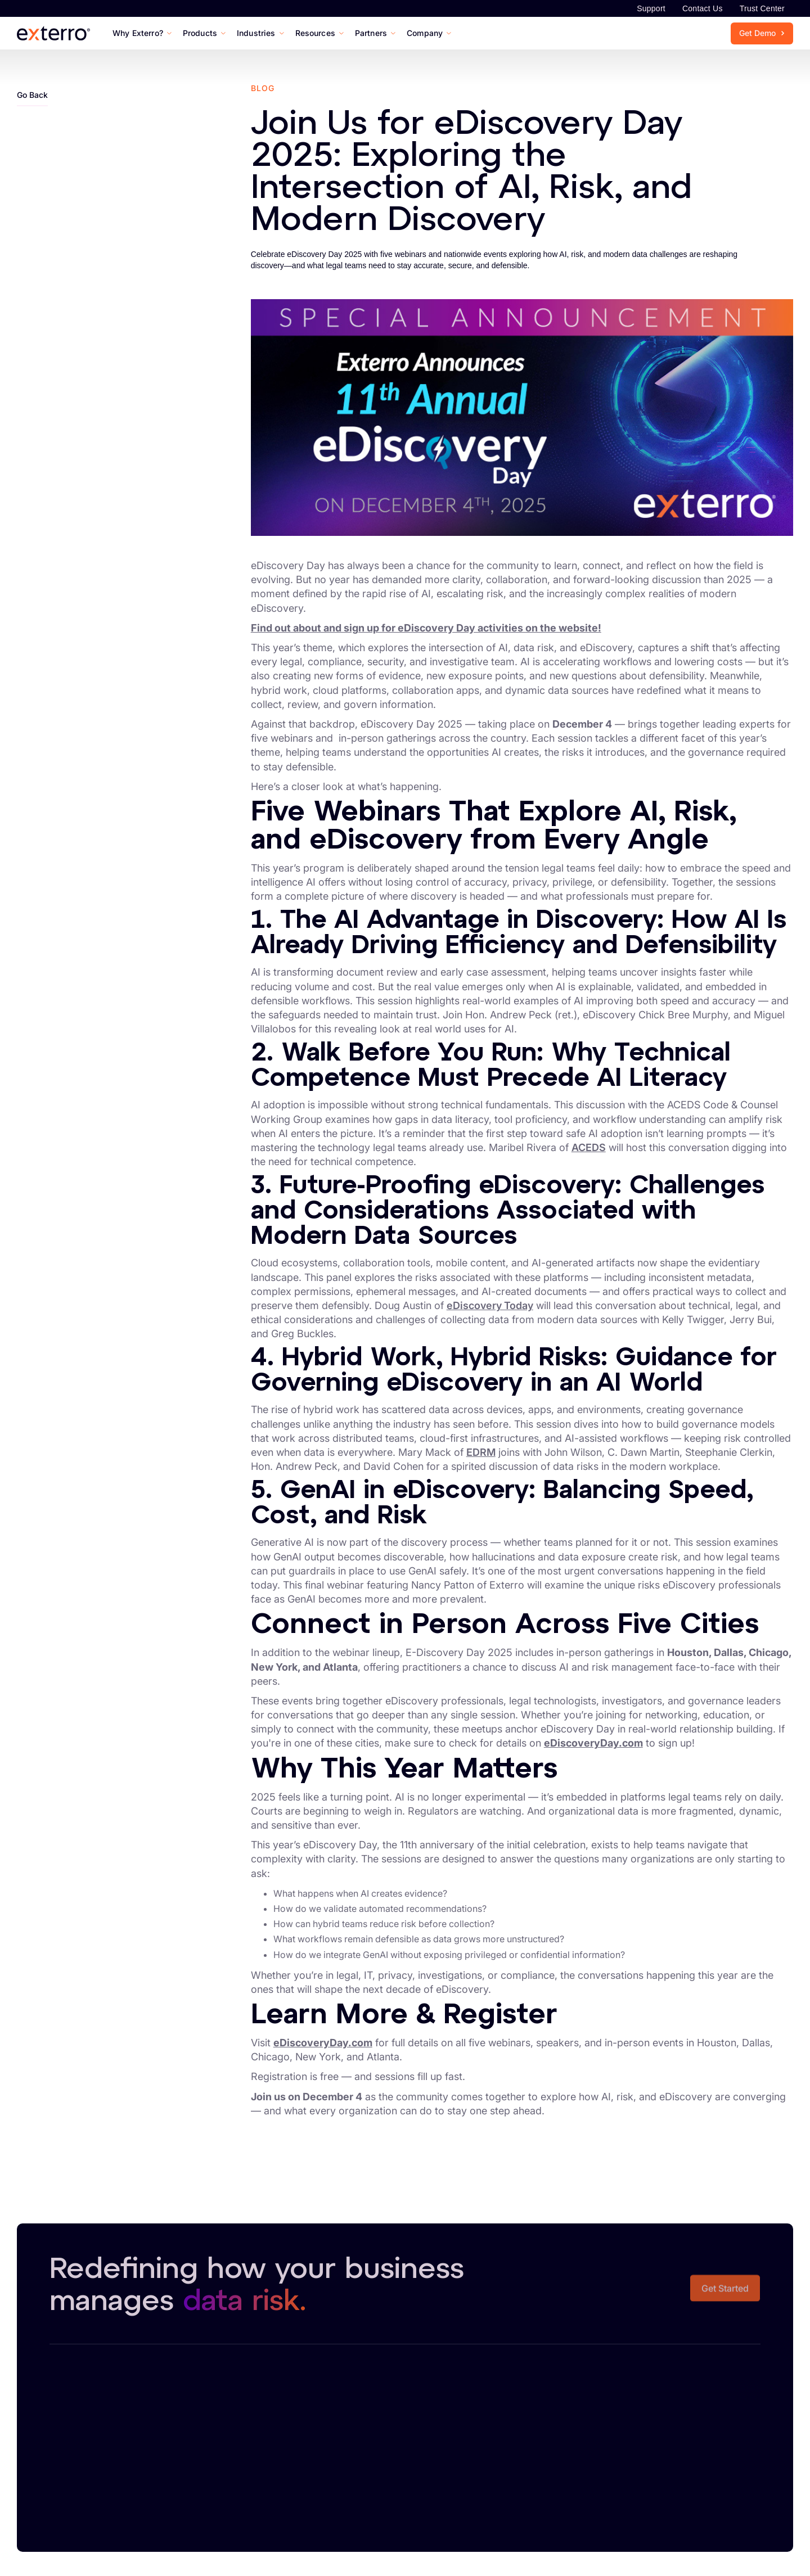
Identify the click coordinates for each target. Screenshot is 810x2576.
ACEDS (589, 1147)
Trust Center (762, 8)
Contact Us (702, 8)
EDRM (481, 1452)
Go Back (32, 95)
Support (651, 8)
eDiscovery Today (490, 1305)
